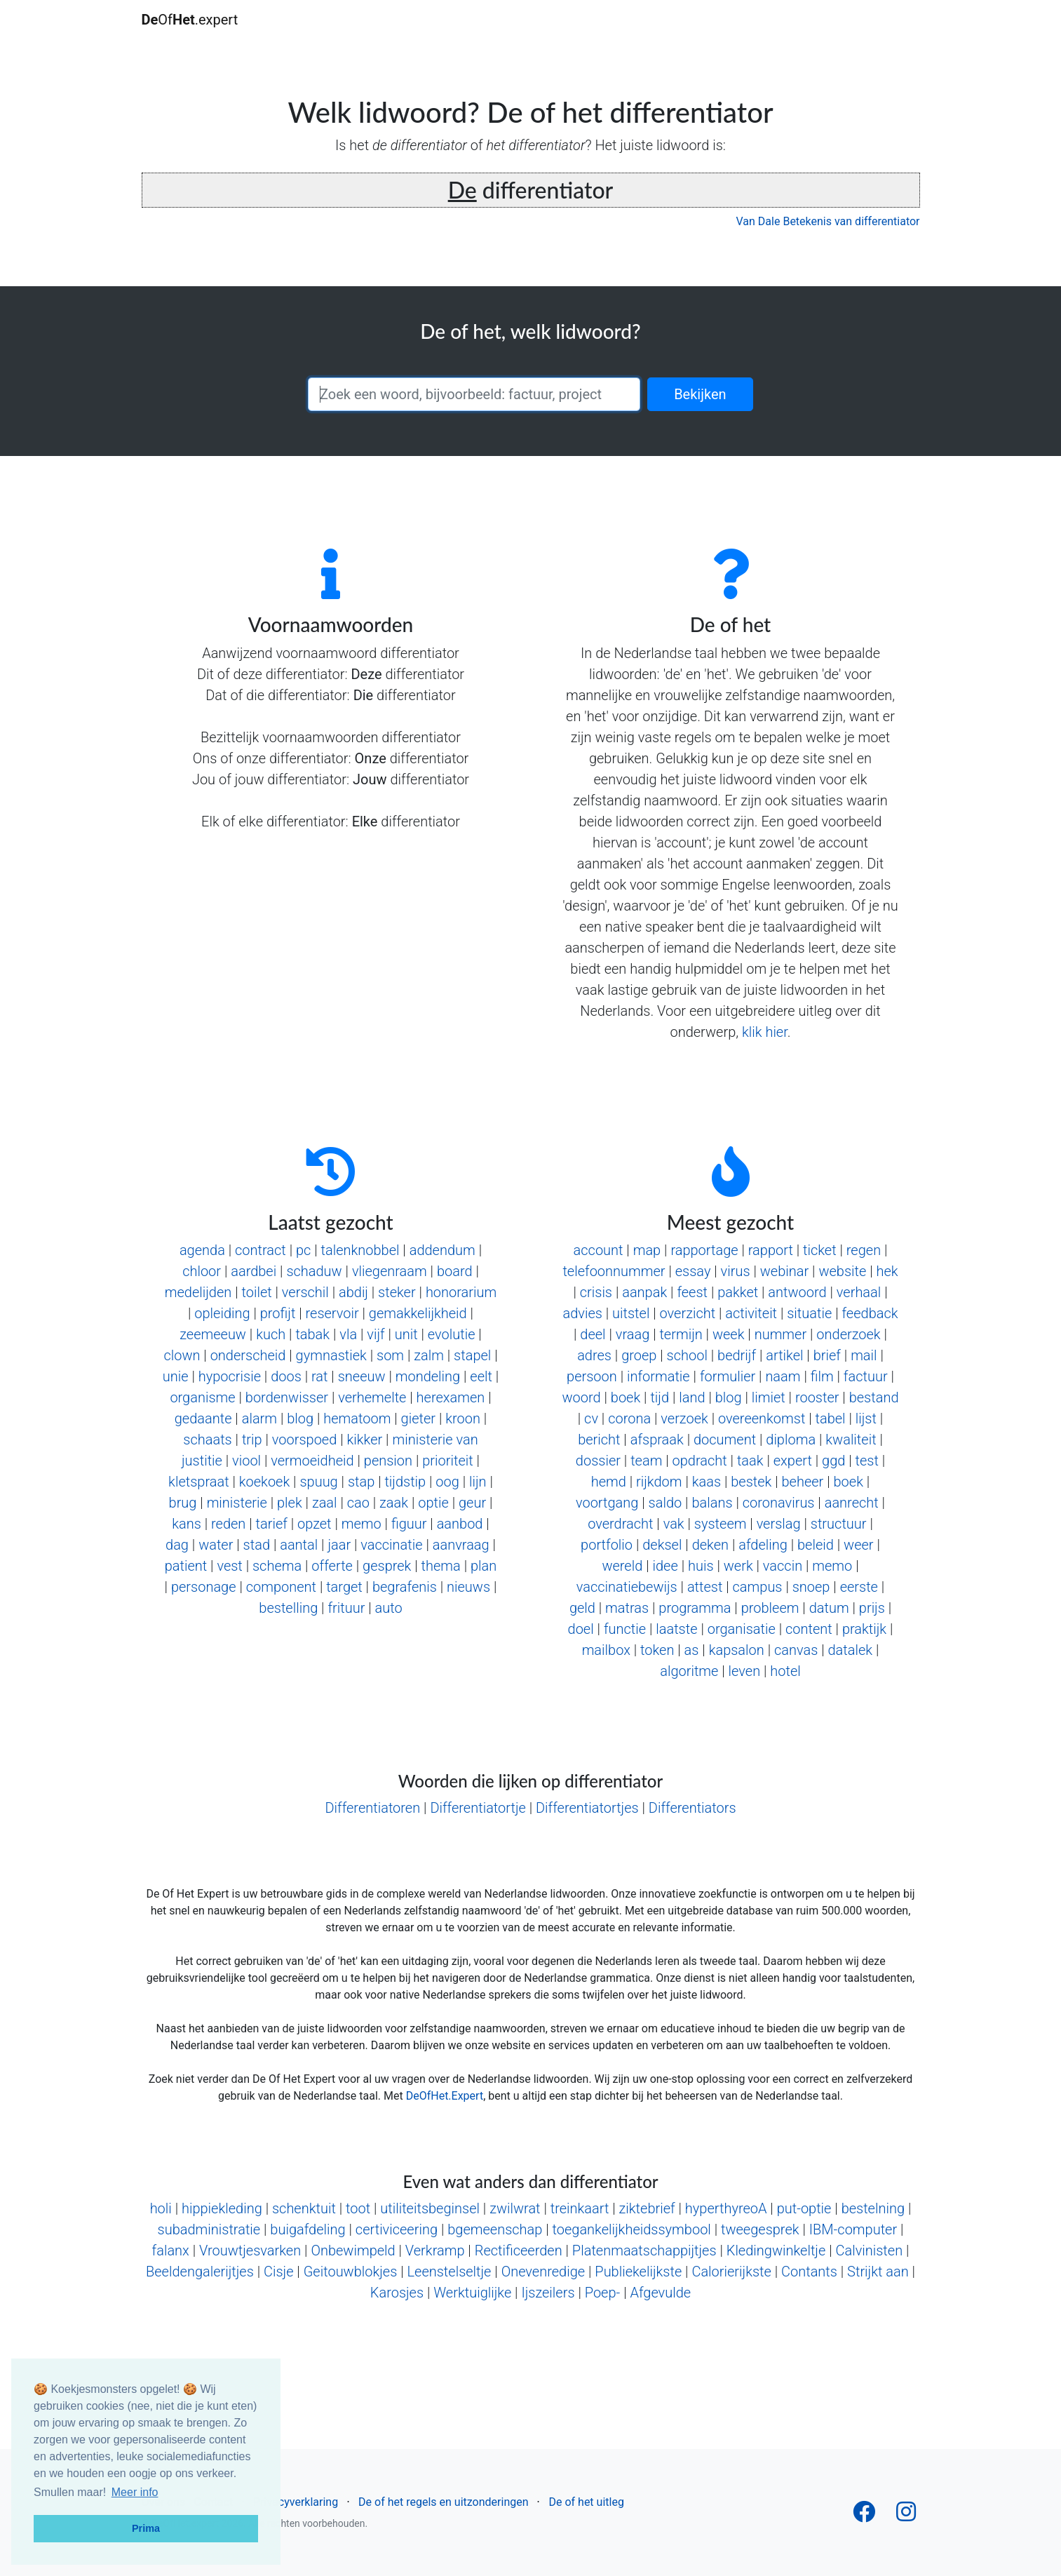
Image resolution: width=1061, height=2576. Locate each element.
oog (447, 1481)
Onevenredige (543, 2271)
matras (627, 1607)
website (842, 1271)
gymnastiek (331, 1355)
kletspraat (198, 1481)
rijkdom (659, 1481)
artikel (784, 1355)
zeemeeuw (213, 1334)
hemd (608, 1481)
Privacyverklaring (295, 2502)
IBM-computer (853, 2229)
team (646, 1460)
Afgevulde (660, 2292)
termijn (680, 1334)
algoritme (689, 1671)
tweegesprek (760, 2229)
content (808, 1629)
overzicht (688, 1313)
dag (177, 1544)
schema (277, 1565)
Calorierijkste (731, 2271)
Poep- (603, 2292)
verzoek (684, 1418)
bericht (599, 1439)
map (647, 1250)
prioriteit (447, 1460)
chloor (201, 1271)
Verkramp (435, 2250)
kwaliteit (850, 1439)
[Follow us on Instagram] (906, 2516)
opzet (314, 1523)
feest (692, 1292)
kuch (270, 1334)
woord (581, 1397)
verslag (779, 1523)
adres (594, 1355)
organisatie (742, 1629)
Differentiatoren (372, 1807)
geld (582, 1607)
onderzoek (848, 1334)
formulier (727, 1376)
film (822, 1376)
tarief (272, 1523)
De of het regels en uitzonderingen (443, 2502)
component (281, 1586)
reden (228, 1523)
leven (745, 1671)
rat (319, 1376)
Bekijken (700, 394)
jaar (339, 1544)
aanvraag (461, 1544)
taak (750, 1460)
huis (701, 1565)
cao (358, 1502)
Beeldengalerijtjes (200, 2271)
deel (592, 1334)
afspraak (657, 1439)
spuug (318, 1481)
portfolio (607, 1544)
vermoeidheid (312, 1460)
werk (738, 1565)
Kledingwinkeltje (776, 2250)
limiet (768, 1397)
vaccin (782, 1565)
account (598, 1250)
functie (625, 1629)
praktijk (864, 1629)
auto (389, 1607)
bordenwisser (286, 1397)
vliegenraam (389, 1271)
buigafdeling (307, 2229)
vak (673, 1523)
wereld (622, 1565)
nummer (781, 1334)
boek (625, 1397)
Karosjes (397, 2292)
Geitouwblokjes (351, 2271)
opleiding (222, 1313)
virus (735, 1271)
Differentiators (692, 1807)
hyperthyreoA (726, 2208)
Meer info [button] (134, 2492)
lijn (478, 1481)
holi (161, 2208)
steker (397, 1292)
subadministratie (209, 2229)
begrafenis (404, 1586)
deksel (662, 1544)
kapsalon (736, 1650)
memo (361, 1523)
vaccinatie (391, 1544)
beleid (815, 1544)
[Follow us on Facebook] (864, 2516)
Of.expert (190, 19)
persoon (592, 1376)
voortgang (607, 1502)
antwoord (797, 1292)
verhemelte (372, 1397)
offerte (332, 1565)
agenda (202, 1250)
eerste (859, 1586)
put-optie (804, 2208)
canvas (796, 1650)
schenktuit (304, 2208)
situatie (809, 1313)
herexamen (451, 1397)
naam (782, 1376)
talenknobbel (360, 1250)
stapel (472, 1355)
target (344, 1586)
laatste (676, 1629)
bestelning (873, 2208)
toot (358, 2208)
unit (406, 1334)
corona (629, 1418)
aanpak (644, 1292)
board (455, 1271)
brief (827, 1355)
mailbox (606, 1650)
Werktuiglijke (472, 2292)
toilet (256, 1292)
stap (361, 1481)
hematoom (357, 1418)
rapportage (704, 1250)
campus (758, 1586)
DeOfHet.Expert (444, 2095)
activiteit (751, 1313)
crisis (596, 1292)
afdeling (763, 1544)
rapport (770, 1250)
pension (388, 1460)
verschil (305, 1292)
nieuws (468, 1586)
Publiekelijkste (638, 2271)
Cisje (279, 2271)
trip (252, 1439)
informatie (658, 1376)
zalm (429, 1355)
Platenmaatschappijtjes (644, 2250)
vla (348, 1334)
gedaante (203, 1418)
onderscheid (248, 1355)
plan (483, 1565)
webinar (784, 1271)
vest (229, 1565)
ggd (833, 1460)
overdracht (620, 1523)
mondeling (428, 1376)
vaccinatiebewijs (626, 1586)
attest (705, 1586)
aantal (299, 1544)
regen (863, 1250)
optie (433, 1502)
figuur (409, 1523)
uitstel (630, 1313)
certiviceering (397, 2229)
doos (286, 1376)
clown (181, 1355)
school (687, 1355)
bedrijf (736, 1355)
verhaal (859, 1292)
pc (303, 1250)
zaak (393, 1502)
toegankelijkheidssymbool (632, 2229)
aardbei (253, 1271)
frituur (346, 1607)
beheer (803, 1481)
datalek (849, 1650)
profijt (278, 1313)
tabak (312, 1334)
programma (694, 1607)
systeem (720, 1523)
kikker (364, 1439)
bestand (874, 1397)
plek (289, 1502)
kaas (706, 1481)
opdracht (700, 1460)
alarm (259, 1418)
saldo (665, 1502)
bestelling (288, 1607)
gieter (418, 1418)
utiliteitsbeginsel (430, 2208)
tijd (659, 1397)
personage (203, 1586)
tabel (831, 1418)
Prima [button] (146, 2528)
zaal (324, 1502)
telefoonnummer (613, 1271)
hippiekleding (222, 2208)
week (728, 1334)
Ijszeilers (547, 2292)
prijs (872, 1607)
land (692, 1397)
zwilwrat (514, 2208)
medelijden (198, 1292)
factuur (866, 1376)
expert (792, 1460)
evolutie (451, 1334)
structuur (839, 1523)
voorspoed (304, 1439)
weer (859, 1544)
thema (441, 1565)
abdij (353, 1292)
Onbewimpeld (353, 2250)
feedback (870, 1313)
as (691, 1650)
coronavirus (779, 1502)
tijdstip (405, 1481)
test (867, 1460)
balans (711, 1502)
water (215, 1544)
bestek (751, 1481)
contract (260, 1250)
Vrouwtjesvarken (250, 2250)
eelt (481, 1376)
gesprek (387, 1565)
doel (581, 1629)
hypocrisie (229, 1376)
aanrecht (852, 1502)
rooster (817, 1397)
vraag (632, 1334)
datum (829, 1607)
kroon (462, 1418)
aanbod (460, 1523)
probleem (770, 1607)
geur (472, 1502)
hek (887, 1271)
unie (176, 1376)
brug (183, 1502)
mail (864, 1355)
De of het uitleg (585, 2502)
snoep (811, 1586)
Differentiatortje (477, 1807)
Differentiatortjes (587, 1807)
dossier (598, 1460)
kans (186, 1523)
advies (582, 1313)
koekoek (264, 1481)
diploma (791, 1439)
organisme (202, 1397)
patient (186, 1565)
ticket (820, 1250)
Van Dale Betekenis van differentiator (828, 221)
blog (300, 1418)
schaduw (314, 1271)
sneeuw (362, 1376)
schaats (207, 1439)
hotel (785, 1671)
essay (693, 1271)
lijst (866, 1418)
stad (256, 1544)
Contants (809, 2271)
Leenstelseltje (449, 2271)
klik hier (765, 1032)
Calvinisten (869, 2250)
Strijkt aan (878, 2271)
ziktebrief (647, 2208)
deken (710, 1544)
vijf (375, 1334)
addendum (442, 1250)
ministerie (237, 1502)
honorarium (461, 1292)
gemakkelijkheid (418, 1313)
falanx (170, 2250)
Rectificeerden (518, 2250)
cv (591, 1418)
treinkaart (579, 2208)
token (657, 1650)
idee (664, 1565)
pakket (737, 1292)
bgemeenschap (494, 2229)
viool (246, 1460)
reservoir (332, 1313)
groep (638, 1355)
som (390, 1355)
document (725, 1439)
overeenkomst (761, 1418)
